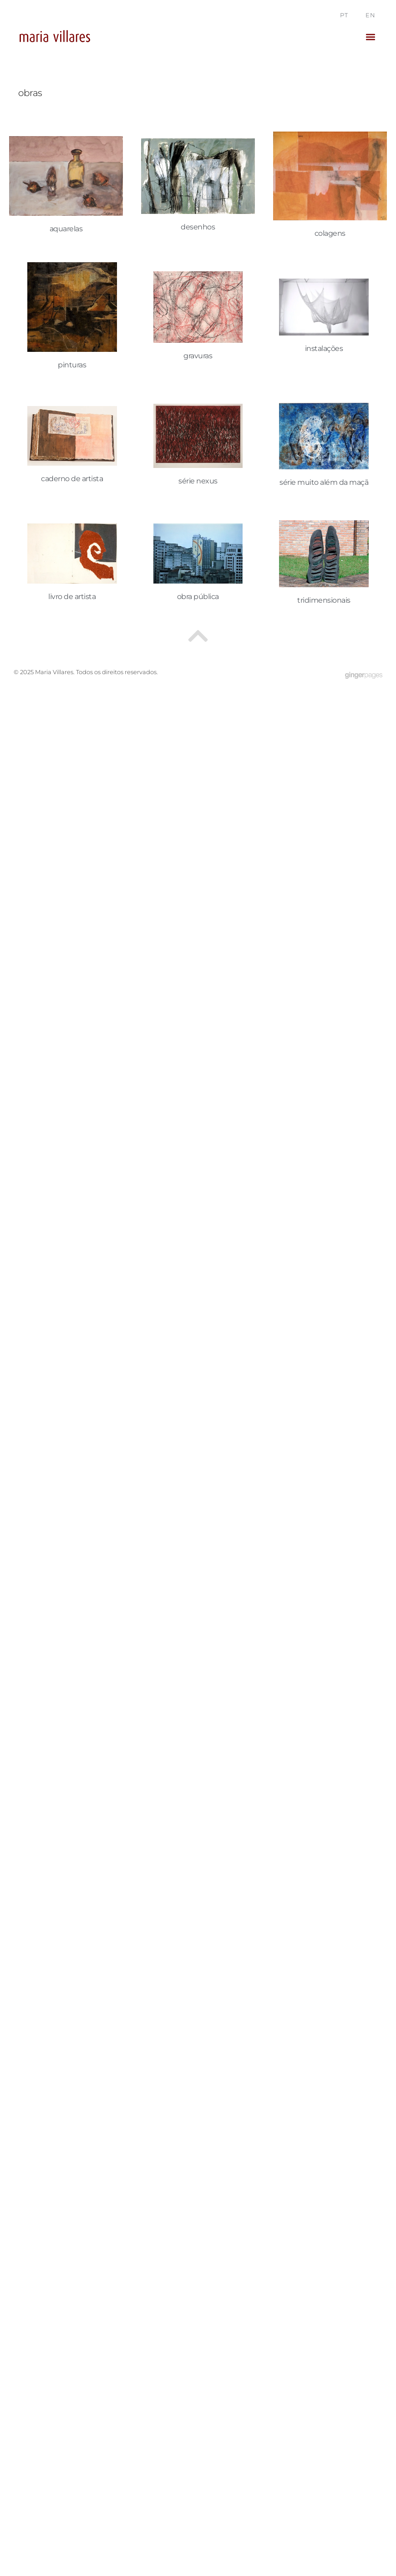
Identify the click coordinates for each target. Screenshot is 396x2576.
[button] (370, 37)
